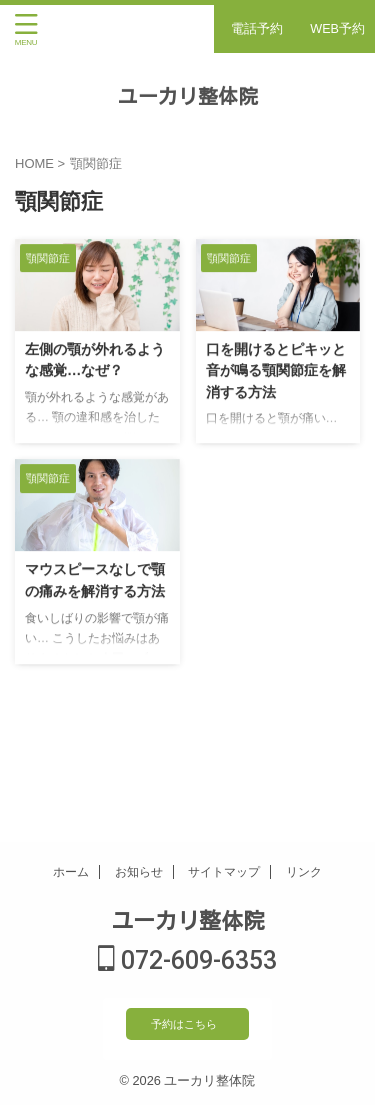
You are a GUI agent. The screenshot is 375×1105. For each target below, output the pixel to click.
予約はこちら (184, 1024)
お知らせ (139, 872)
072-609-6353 (187, 960)
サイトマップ (224, 872)
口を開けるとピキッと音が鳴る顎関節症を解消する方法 (276, 370)
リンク (304, 872)
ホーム (71, 872)
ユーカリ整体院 (188, 95)
